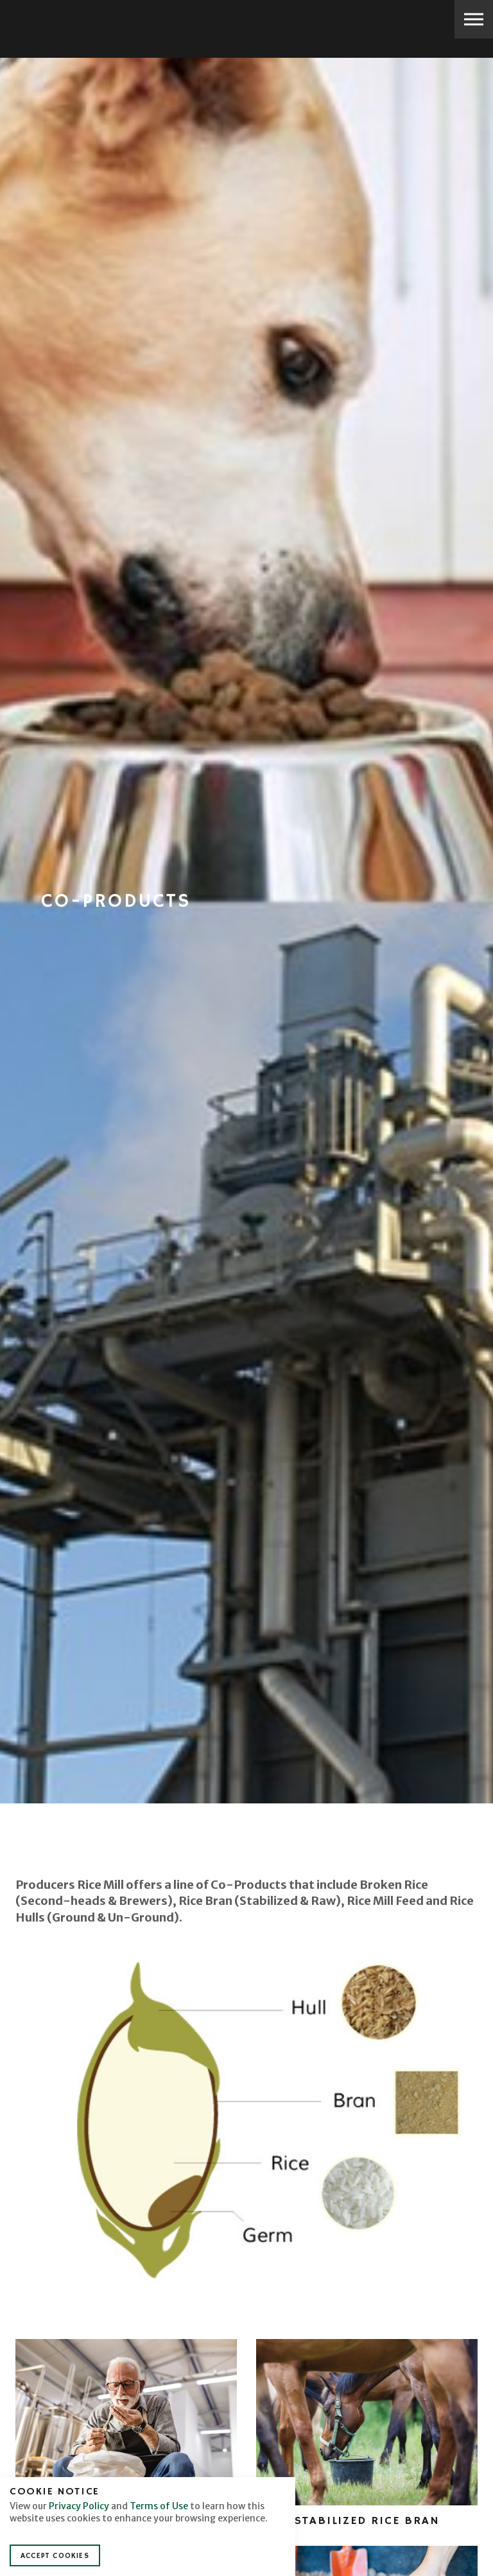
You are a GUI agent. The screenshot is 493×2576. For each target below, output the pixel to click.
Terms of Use (159, 2506)
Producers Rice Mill (55, 20)
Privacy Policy (79, 2506)
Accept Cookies (55, 2556)
